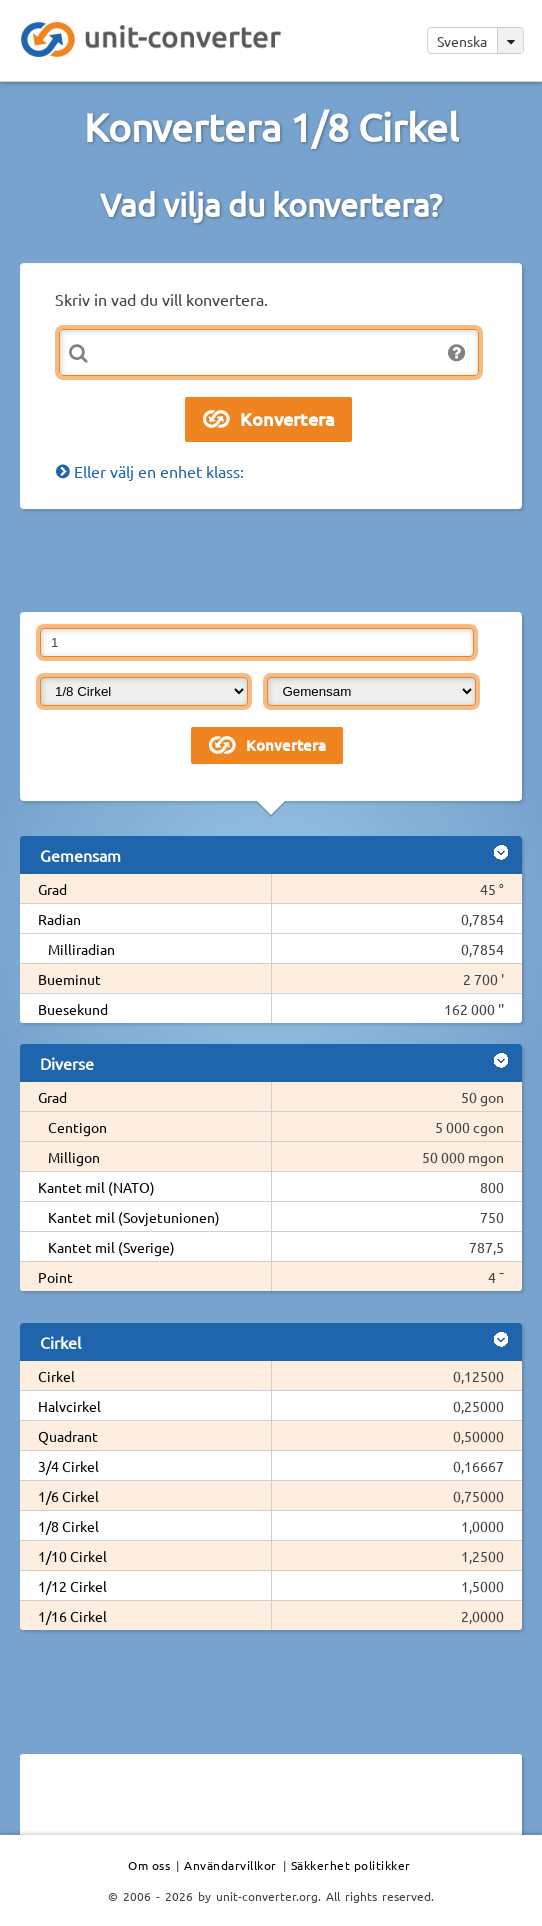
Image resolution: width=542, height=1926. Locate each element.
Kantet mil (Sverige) (111, 1247)
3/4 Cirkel (68, 1466)
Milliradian (81, 949)
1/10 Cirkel (72, 1556)
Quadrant (68, 1436)
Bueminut (69, 979)
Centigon (77, 1127)
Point (55, 1277)
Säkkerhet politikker (351, 1865)
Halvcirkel (69, 1406)
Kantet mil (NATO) (96, 1187)
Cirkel (56, 1376)
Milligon (74, 1157)
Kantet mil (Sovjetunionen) (134, 1217)
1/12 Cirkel (72, 1586)
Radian (59, 919)
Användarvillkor (230, 1865)
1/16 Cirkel (72, 1616)
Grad (52, 889)
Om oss (149, 1865)
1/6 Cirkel (68, 1496)
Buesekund (73, 1009)
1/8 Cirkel (68, 1526)
